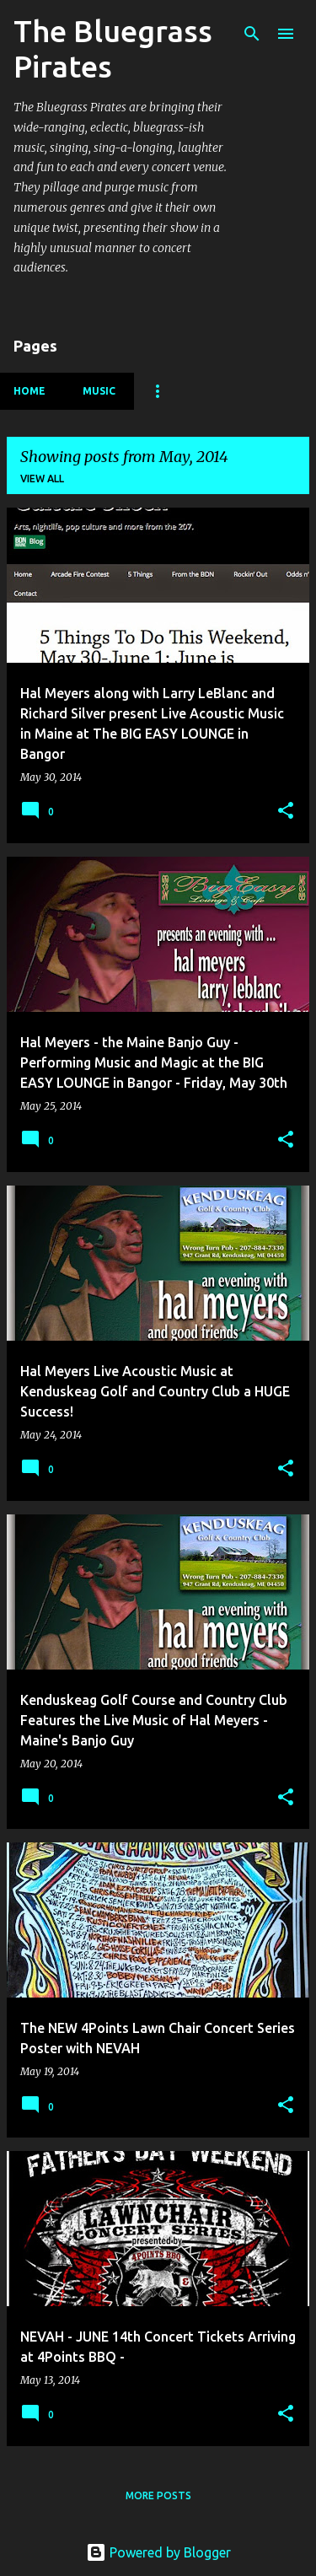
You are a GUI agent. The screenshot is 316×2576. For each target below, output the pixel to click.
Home (29, 390)
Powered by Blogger (158, 2552)
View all (42, 478)
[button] (286, 811)
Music (99, 390)
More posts (158, 2495)
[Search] (252, 33)
